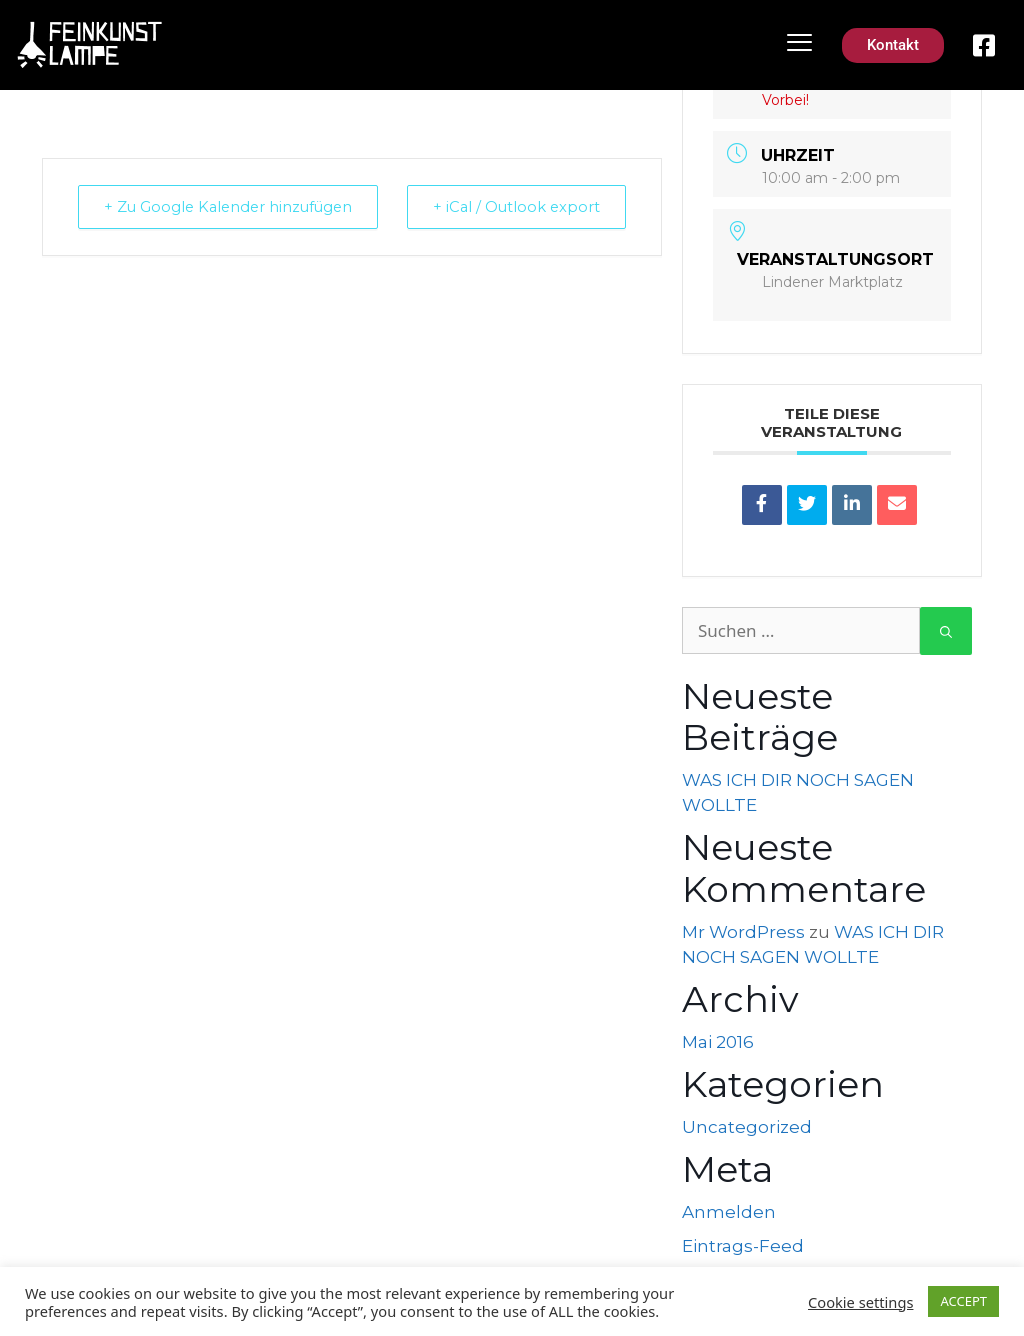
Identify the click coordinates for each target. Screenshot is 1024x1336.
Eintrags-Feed (743, 1246)
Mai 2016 (718, 1042)
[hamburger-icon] (799, 45)
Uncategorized (747, 1127)
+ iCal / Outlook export (578, 219)
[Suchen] (946, 631)
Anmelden (729, 1212)
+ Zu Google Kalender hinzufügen (175, 219)
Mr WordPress (743, 932)
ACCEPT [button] (963, 1301)
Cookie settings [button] (860, 1302)
